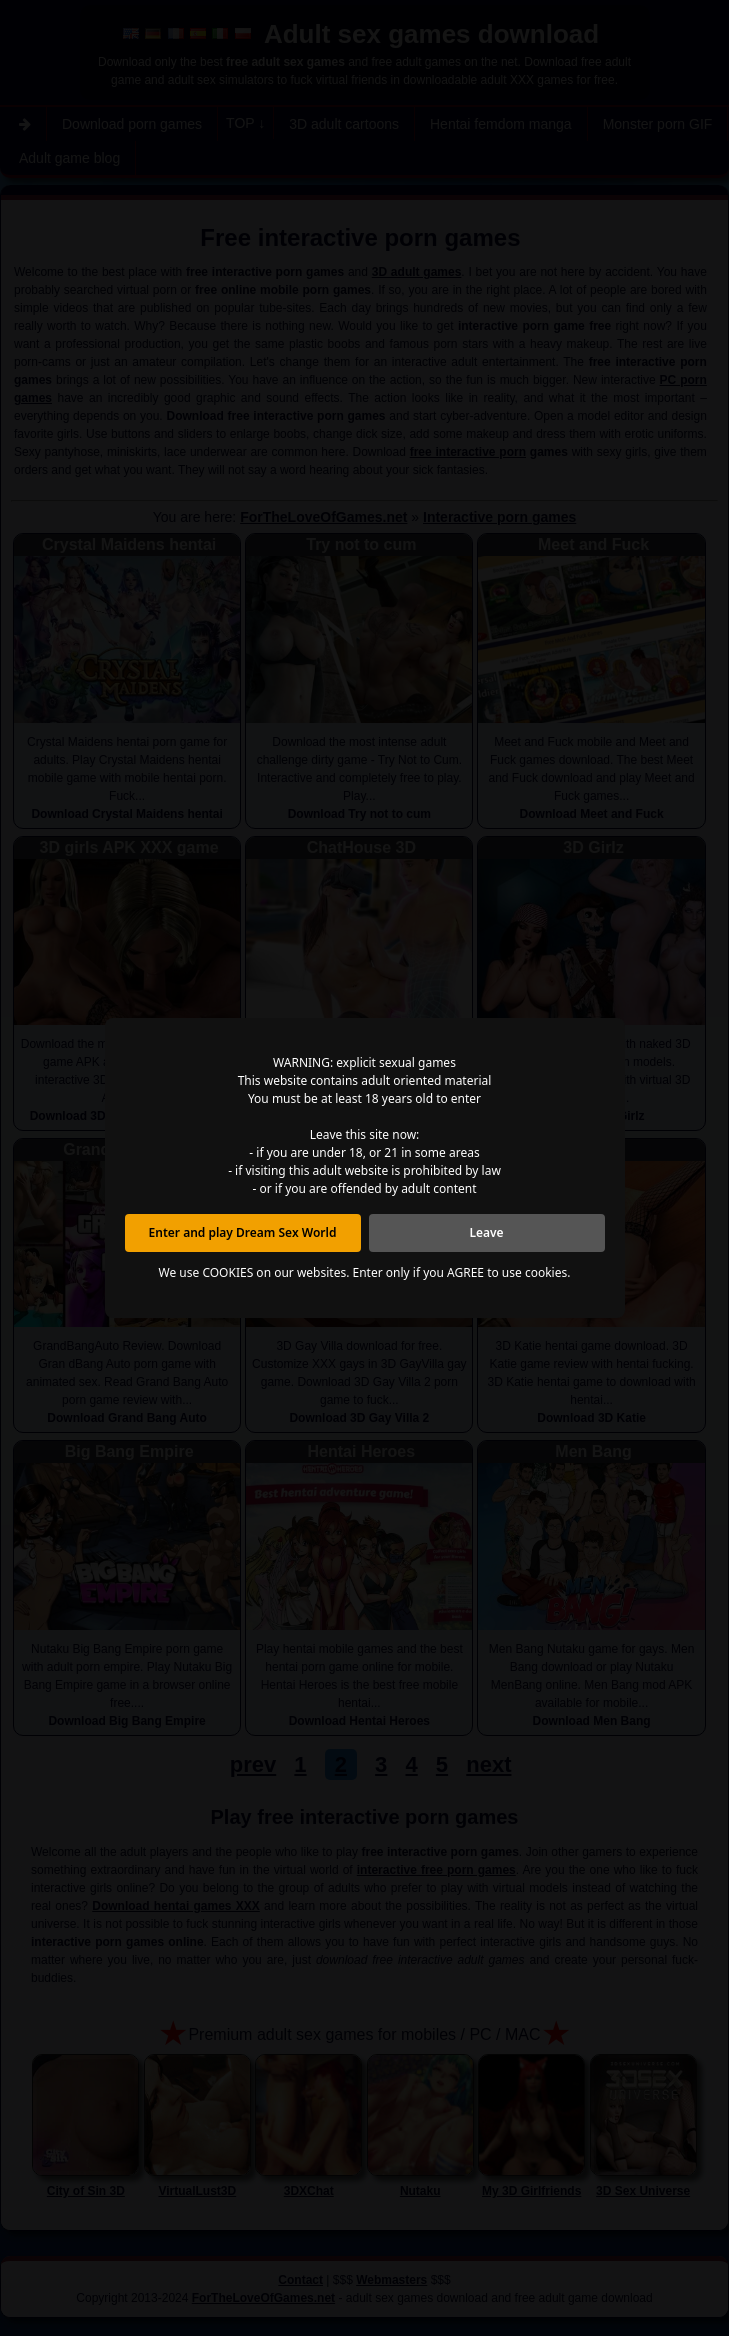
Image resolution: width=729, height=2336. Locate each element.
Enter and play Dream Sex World (243, 1232)
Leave (486, 1232)
